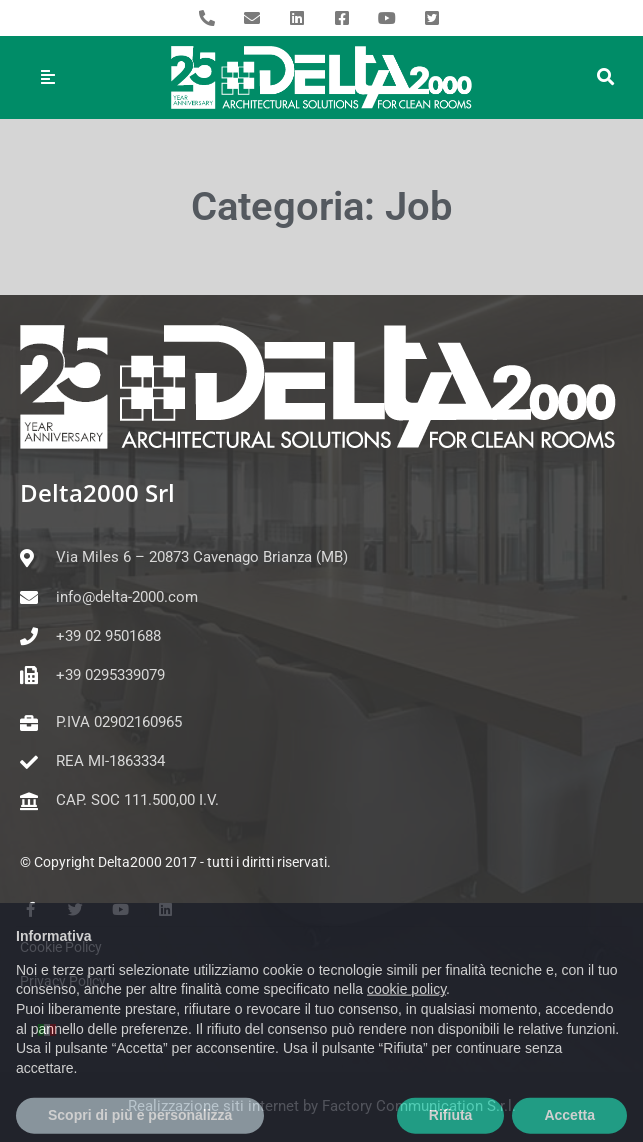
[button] (605, 77)
